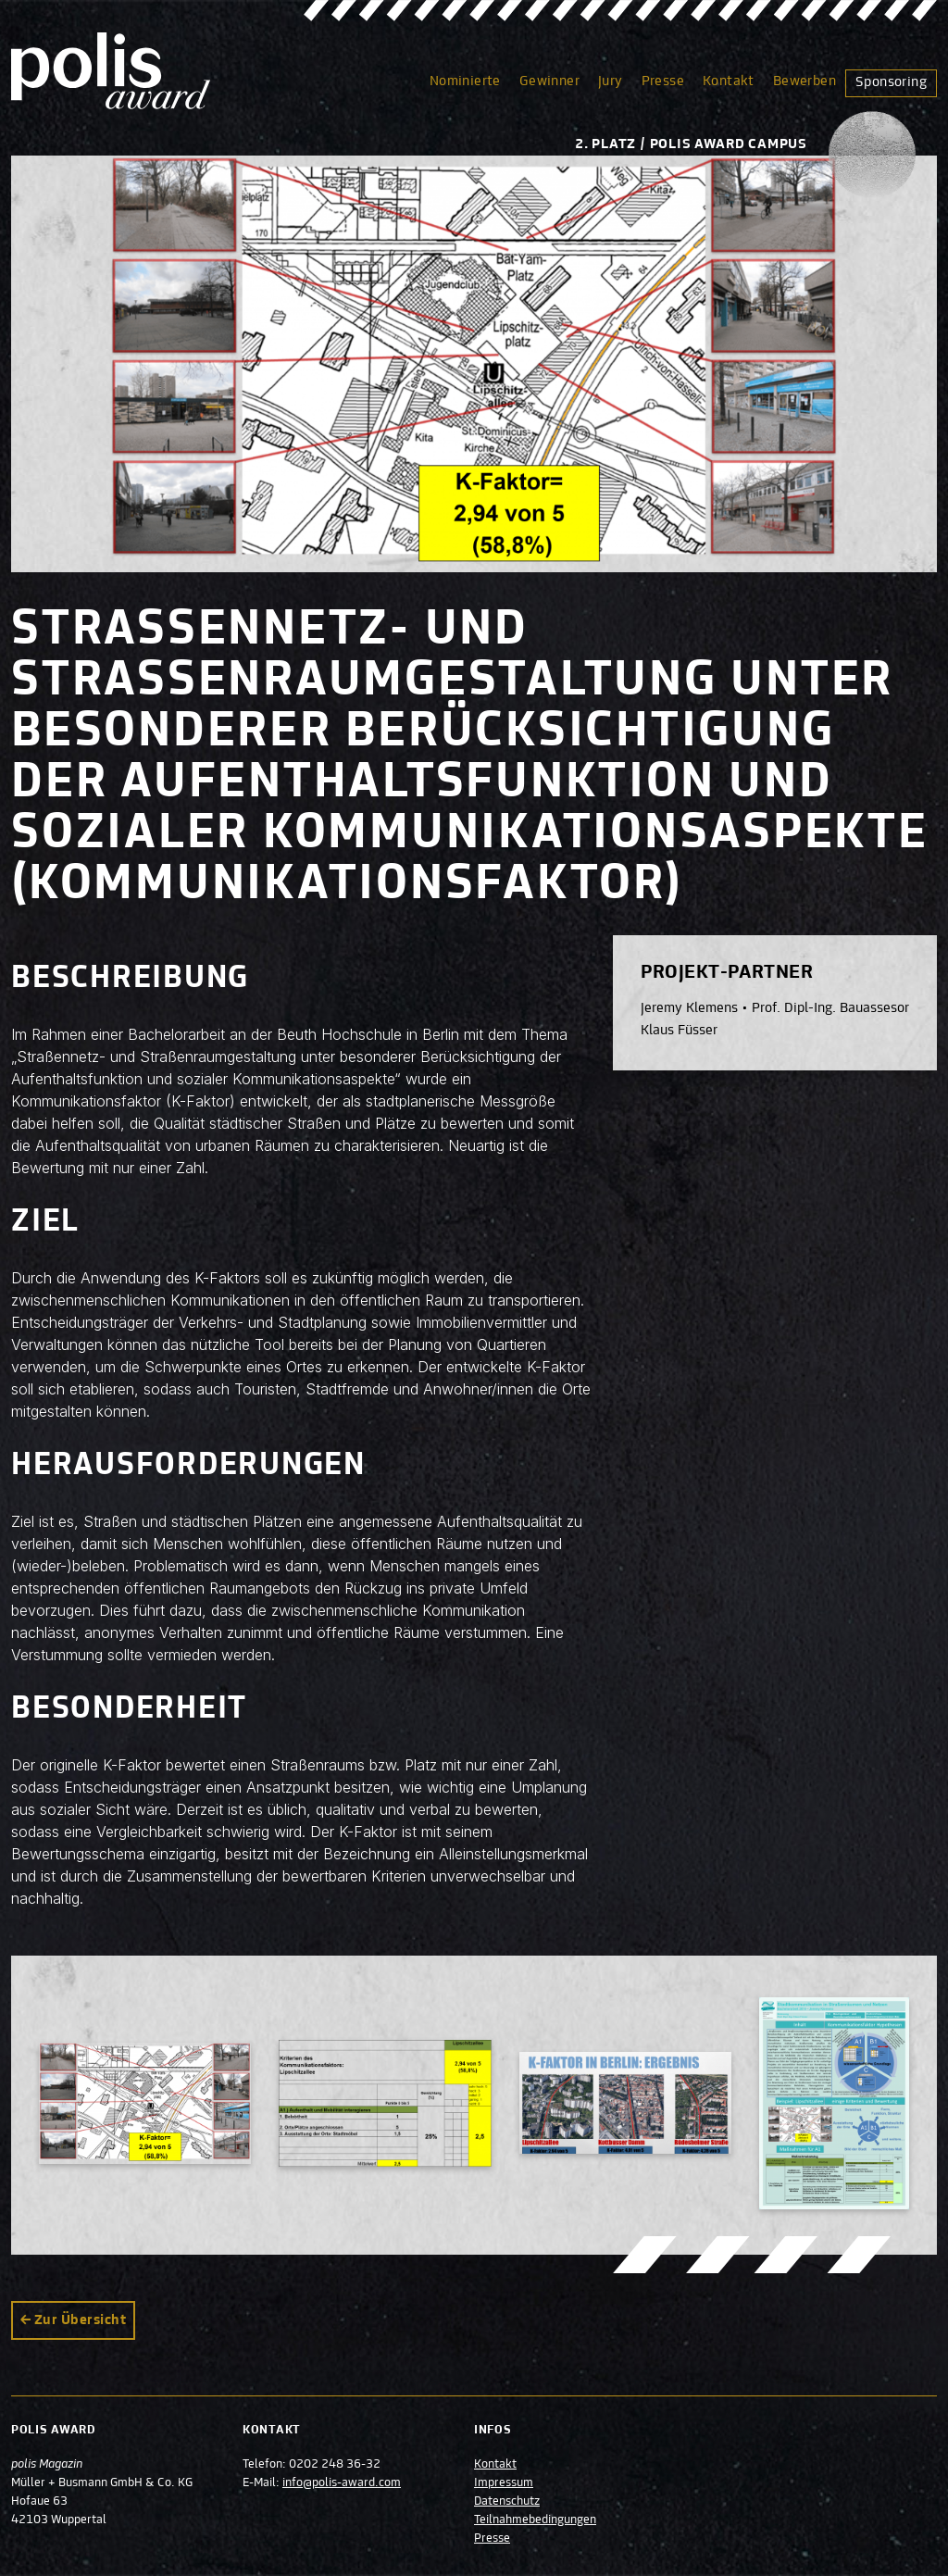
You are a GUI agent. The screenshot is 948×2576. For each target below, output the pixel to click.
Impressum (503, 2483)
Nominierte (465, 81)
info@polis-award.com (341, 2483)
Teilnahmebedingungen (535, 2520)
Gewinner (549, 81)
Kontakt (729, 81)
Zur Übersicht (80, 2320)
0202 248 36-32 (334, 2464)
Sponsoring (891, 82)
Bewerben (804, 81)
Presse (663, 81)
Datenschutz (507, 2501)
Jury (610, 81)
